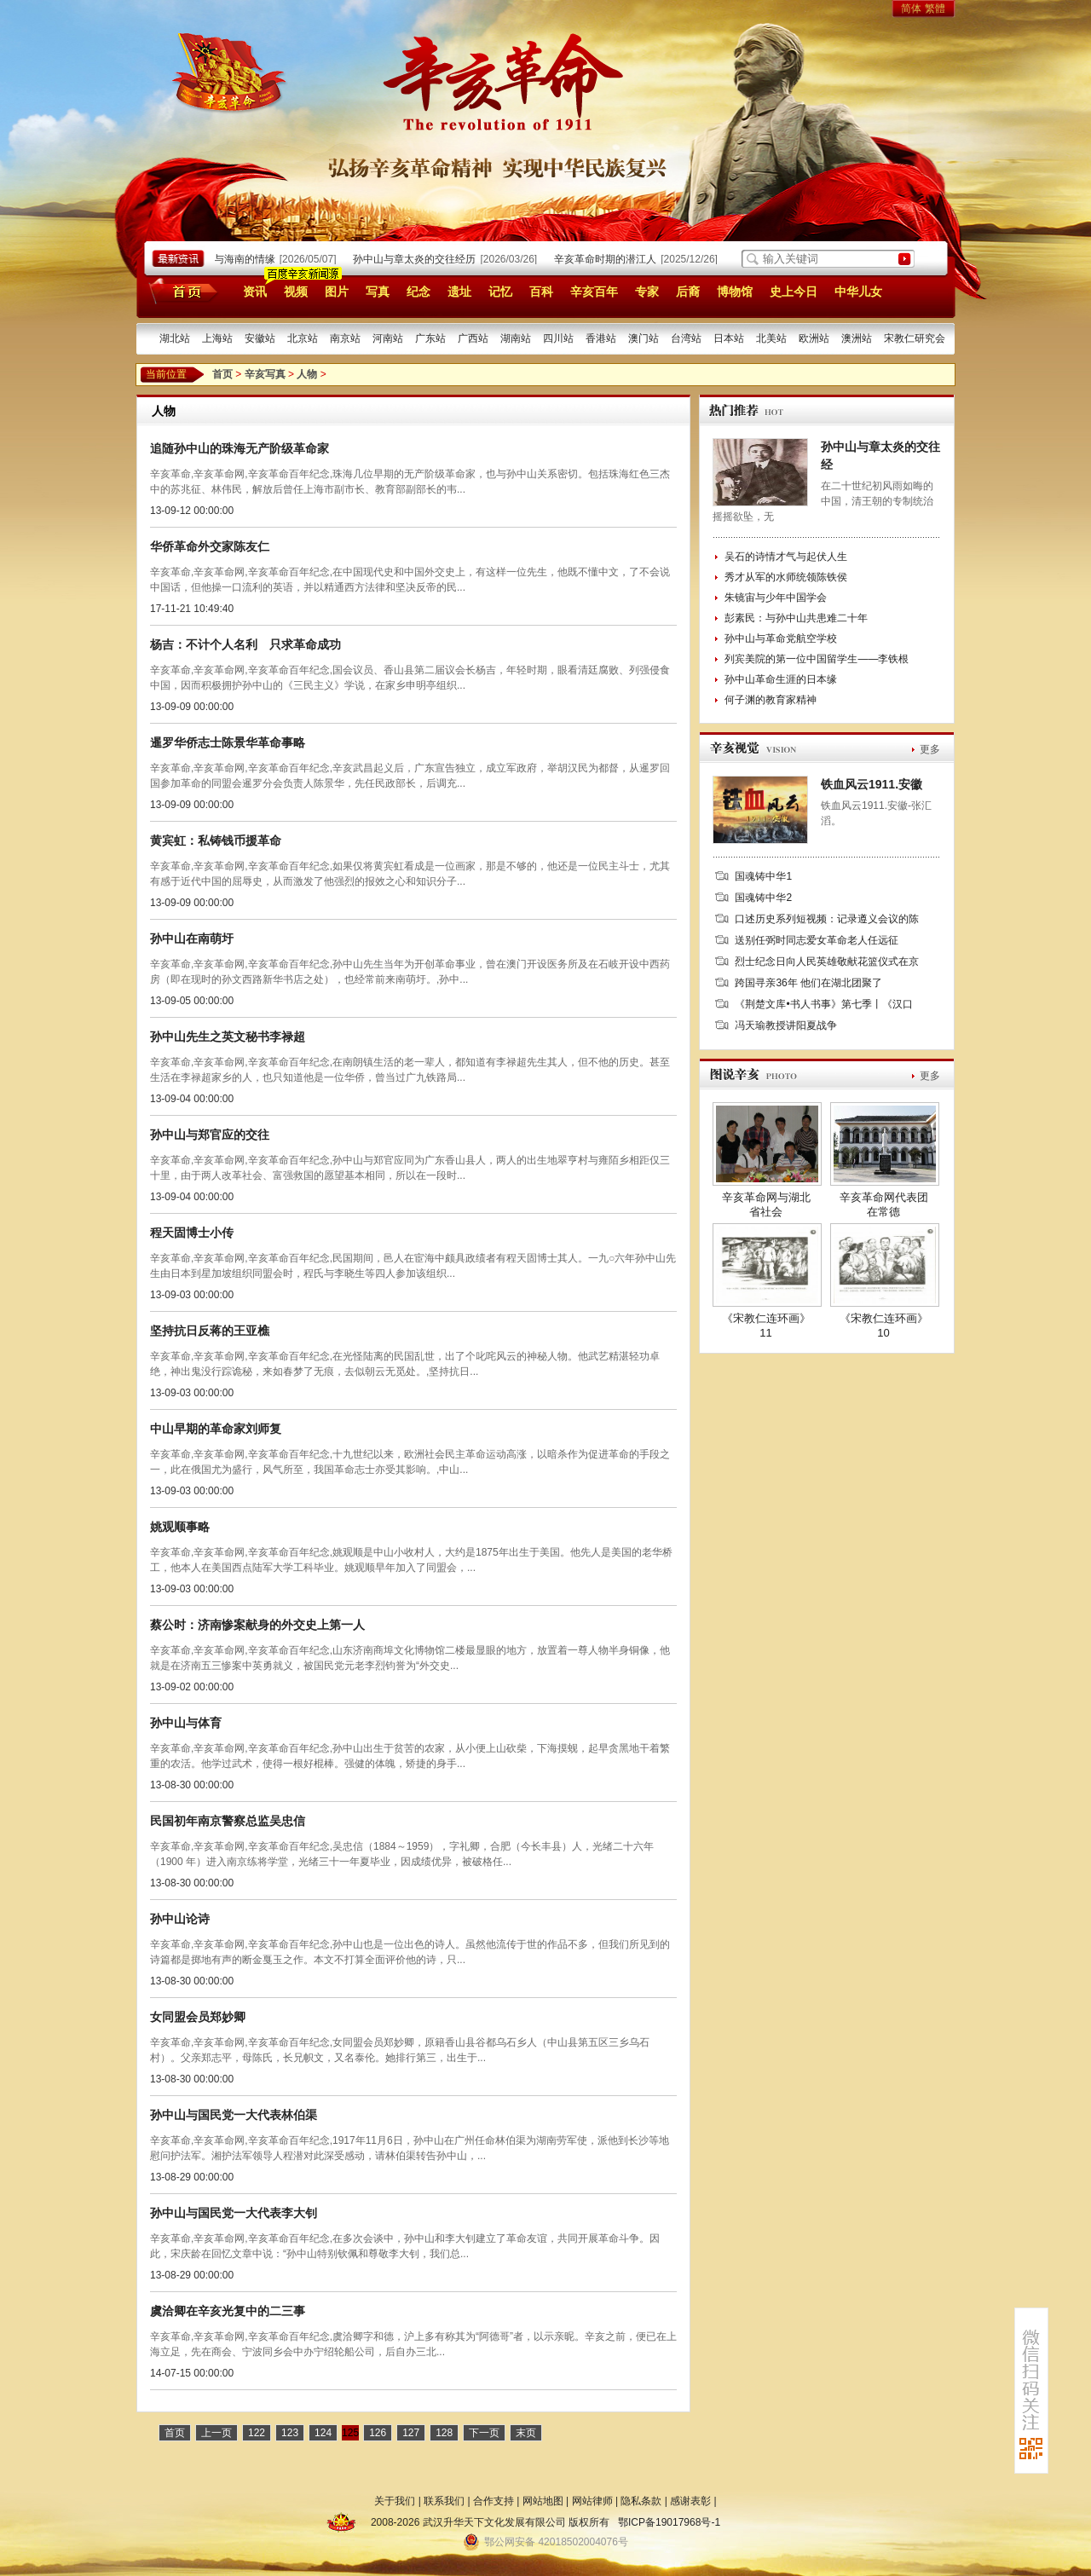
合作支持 (493, 2501)
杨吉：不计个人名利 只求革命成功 (245, 644)
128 (444, 2433)
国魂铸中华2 (763, 898)
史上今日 (793, 291)
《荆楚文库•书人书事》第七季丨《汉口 (823, 1004)
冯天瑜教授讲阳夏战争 (786, 1025)
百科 (541, 291)
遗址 (459, 291)
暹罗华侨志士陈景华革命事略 (227, 742)
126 (377, 2433)
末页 (526, 2433)
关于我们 (394, 2501)
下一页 (484, 2433)
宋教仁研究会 (914, 338)
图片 (337, 291)
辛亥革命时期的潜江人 (611, 259)
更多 (930, 749)
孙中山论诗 (180, 1919)
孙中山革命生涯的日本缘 (780, 679)
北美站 (771, 338)
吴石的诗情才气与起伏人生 (785, 557)
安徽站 (260, 338)
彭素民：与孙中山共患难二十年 (796, 618)
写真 (378, 291)
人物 (307, 374)
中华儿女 (858, 291)
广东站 (430, 338)
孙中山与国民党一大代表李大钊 (233, 2213)
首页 (180, 290)
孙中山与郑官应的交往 (209, 1134)
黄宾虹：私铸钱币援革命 (215, 840)
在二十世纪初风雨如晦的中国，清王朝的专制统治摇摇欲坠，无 (823, 501)
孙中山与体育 (186, 1723)
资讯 (255, 291)
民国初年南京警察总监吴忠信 (227, 1821)
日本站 (728, 338)
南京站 (345, 338)
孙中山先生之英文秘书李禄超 (227, 1036)
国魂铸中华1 (763, 876)
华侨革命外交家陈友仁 (209, 546)
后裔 (688, 291)
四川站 (558, 338)
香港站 (601, 338)
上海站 (217, 338)
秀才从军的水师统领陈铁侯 (785, 577)
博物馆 (735, 291)
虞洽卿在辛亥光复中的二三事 (227, 2311)
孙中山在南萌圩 (192, 938)
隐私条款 (641, 2501)
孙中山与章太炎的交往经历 (420, 259)
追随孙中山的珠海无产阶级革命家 (239, 448)
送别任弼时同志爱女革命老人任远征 (816, 940)
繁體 (935, 8)
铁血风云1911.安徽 (871, 784)
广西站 (473, 338)
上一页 (216, 2433)
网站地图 (542, 2501)
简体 (911, 8)
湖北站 (174, 338)
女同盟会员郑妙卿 (197, 2017)
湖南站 (515, 338)
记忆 (500, 291)
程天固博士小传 (192, 1232)
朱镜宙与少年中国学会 (775, 598)
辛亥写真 (265, 374)
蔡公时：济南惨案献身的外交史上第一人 (257, 1625)
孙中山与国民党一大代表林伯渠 (233, 2115)
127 (410, 2433)
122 (256, 2433)
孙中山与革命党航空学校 (780, 638)
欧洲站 (814, 338)
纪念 (418, 291)
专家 (647, 291)
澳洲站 (856, 338)
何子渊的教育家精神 (770, 700)
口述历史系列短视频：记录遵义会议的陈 (827, 919)
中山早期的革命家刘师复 (215, 1428)
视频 (296, 291)
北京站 (302, 338)
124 (323, 2433)
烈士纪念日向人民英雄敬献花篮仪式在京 (827, 961)
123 (289, 2433)
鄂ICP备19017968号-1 (669, 2522)
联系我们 (444, 2501)
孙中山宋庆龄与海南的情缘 (220, 259)
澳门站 (643, 338)
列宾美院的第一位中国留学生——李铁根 (816, 659)
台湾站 (686, 338)
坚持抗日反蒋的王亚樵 (209, 1330)
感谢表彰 (690, 2501)
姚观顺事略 (180, 1526)
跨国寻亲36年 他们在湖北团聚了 (808, 983)
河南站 (387, 338)
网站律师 (592, 2501)
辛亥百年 (594, 291)
